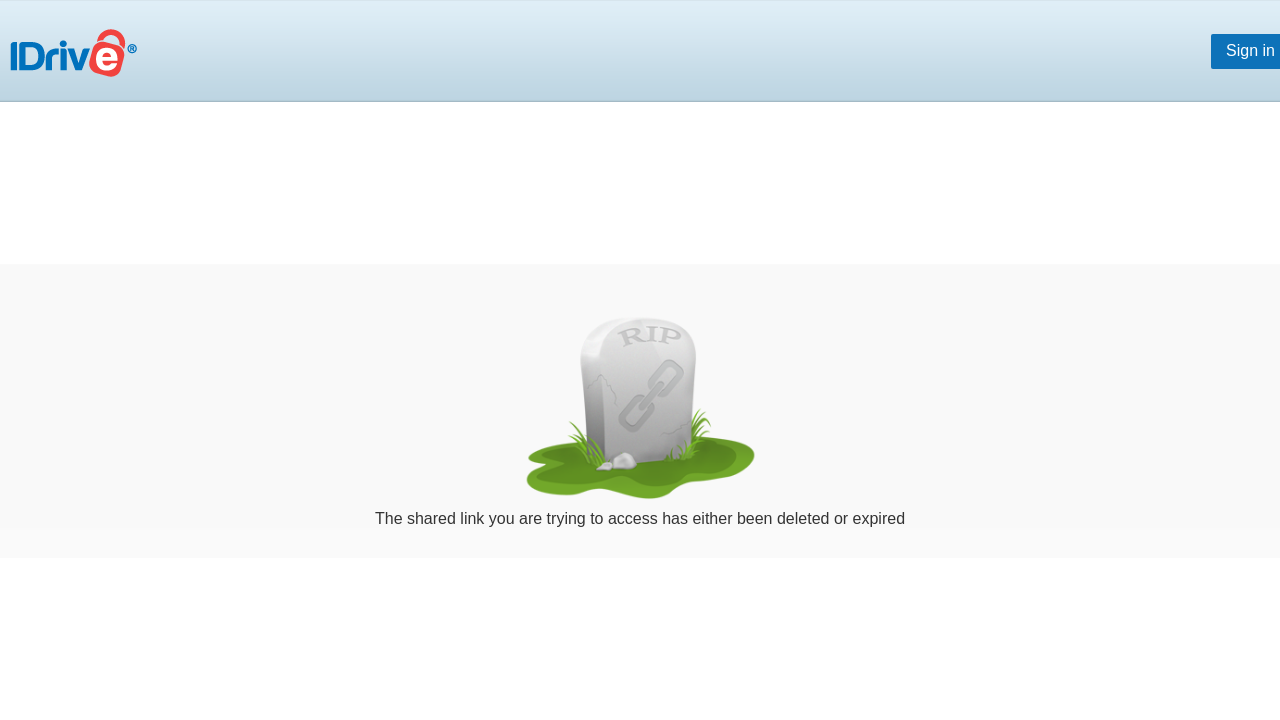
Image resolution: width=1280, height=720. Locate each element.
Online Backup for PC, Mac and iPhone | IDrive (79, 63)
